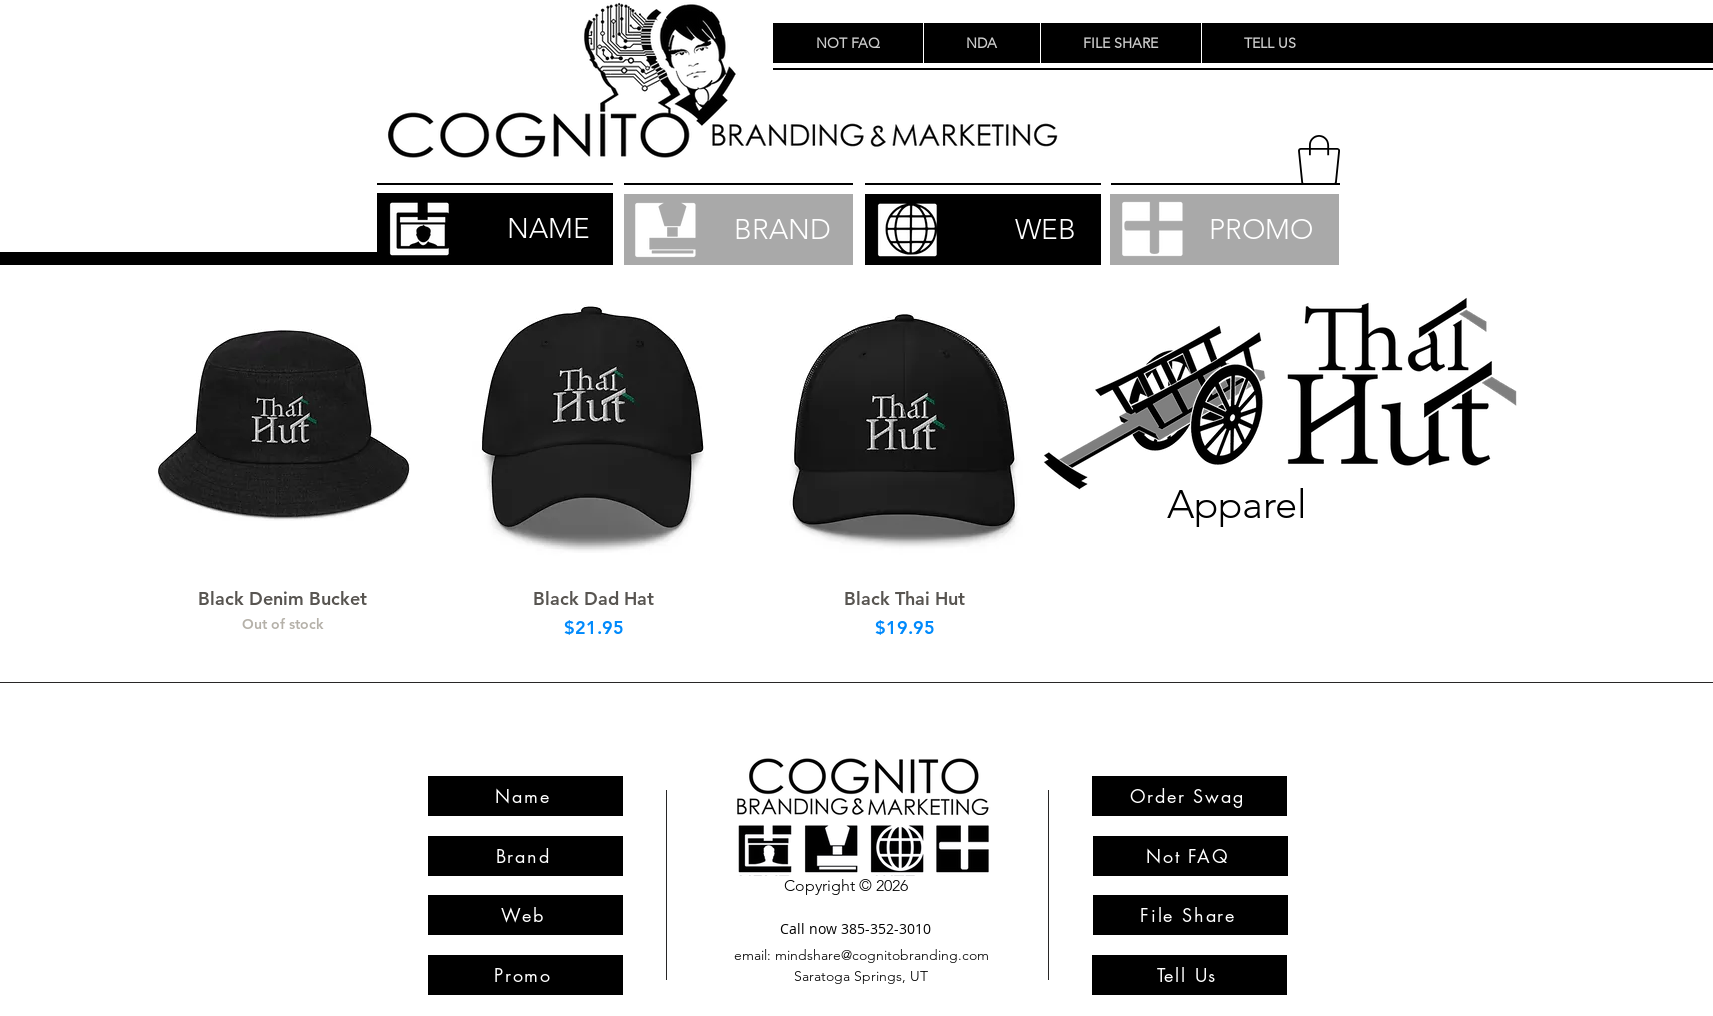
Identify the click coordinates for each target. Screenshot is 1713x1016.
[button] (1319, 160)
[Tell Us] (1189, 975)
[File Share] (1190, 915)
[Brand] (525, 856)
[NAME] (495, 229)
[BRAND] (738, 229)
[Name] (525, 796)
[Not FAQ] (1190, 856)
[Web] (525, 915)
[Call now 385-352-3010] (856, 928)
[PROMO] (1224, 229)
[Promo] (525, 975)
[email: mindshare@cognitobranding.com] (862, 955)
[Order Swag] (1189, 796)
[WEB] (983, 229)
